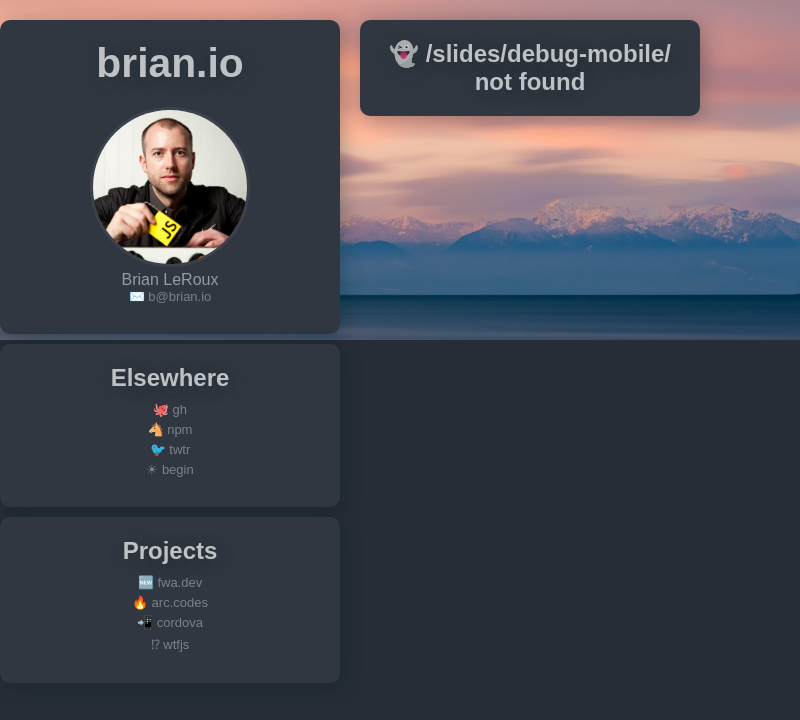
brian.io (169, 63)
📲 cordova (170, 622)
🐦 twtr (170, 449)
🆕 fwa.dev (170, 582)
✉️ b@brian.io (170, 296)
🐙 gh (170, 409)
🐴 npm (170, 429)
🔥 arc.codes (170, 602)
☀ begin (169, 469)
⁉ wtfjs (170, 644)
